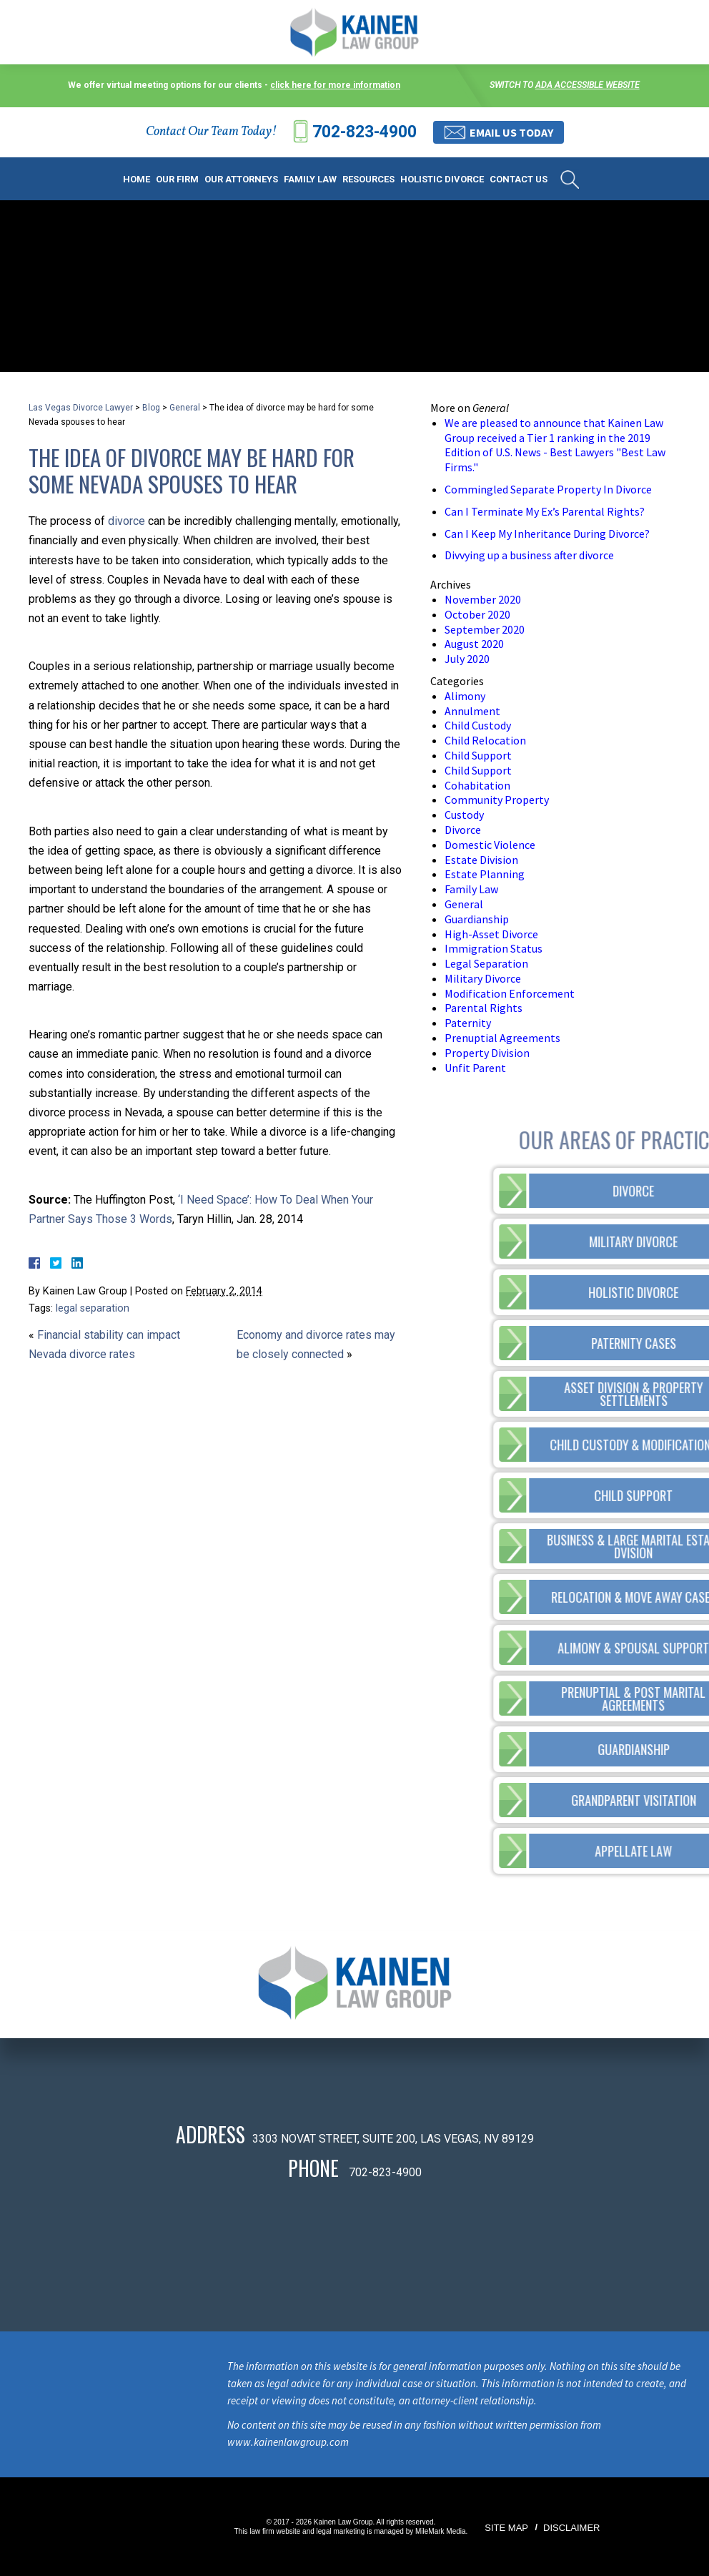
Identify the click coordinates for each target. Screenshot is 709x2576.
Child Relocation (485, 740)
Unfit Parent (475, 1068)
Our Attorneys (241, 179)
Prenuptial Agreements (502, 1038)
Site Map (506, 2527)
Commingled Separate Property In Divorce (548, 489)
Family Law (310, 179)
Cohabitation (477, 785)
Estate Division (481, 859)
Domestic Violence (490, 844)
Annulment (472, 711)
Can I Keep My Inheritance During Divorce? (547, 533)
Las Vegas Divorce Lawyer (81, 408)
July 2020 (467, 659)
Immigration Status (493, 948)
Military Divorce (483, 978)
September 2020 (485, 629)
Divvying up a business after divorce (529, 555)
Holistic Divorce (442, 179)
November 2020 (483, 599)
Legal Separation (486, 963)
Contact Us (518, 179)
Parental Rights (483, 1008)
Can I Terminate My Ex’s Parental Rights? (545, 511)
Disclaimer (571, 2527)
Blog (151, 408)
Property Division (487, 1053)
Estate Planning (485, 874)
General (184, 408)
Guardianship (477, 919)
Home (136, 179)
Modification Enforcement (510, 993)
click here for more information (335, 85)
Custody (464, 814)
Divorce (463, 829)
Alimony (465, 696)
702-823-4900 (364, 132)
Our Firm (177, 179)
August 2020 (474, 643)
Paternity (468, 1023)
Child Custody (478, 725)
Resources (368, 179)
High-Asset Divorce (491, 934)
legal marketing (341, 2531)
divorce (126, 521)
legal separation (92, 1308)
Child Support (478, 755)
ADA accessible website (587, 85)
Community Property (497, 799)
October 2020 (477, 614)
